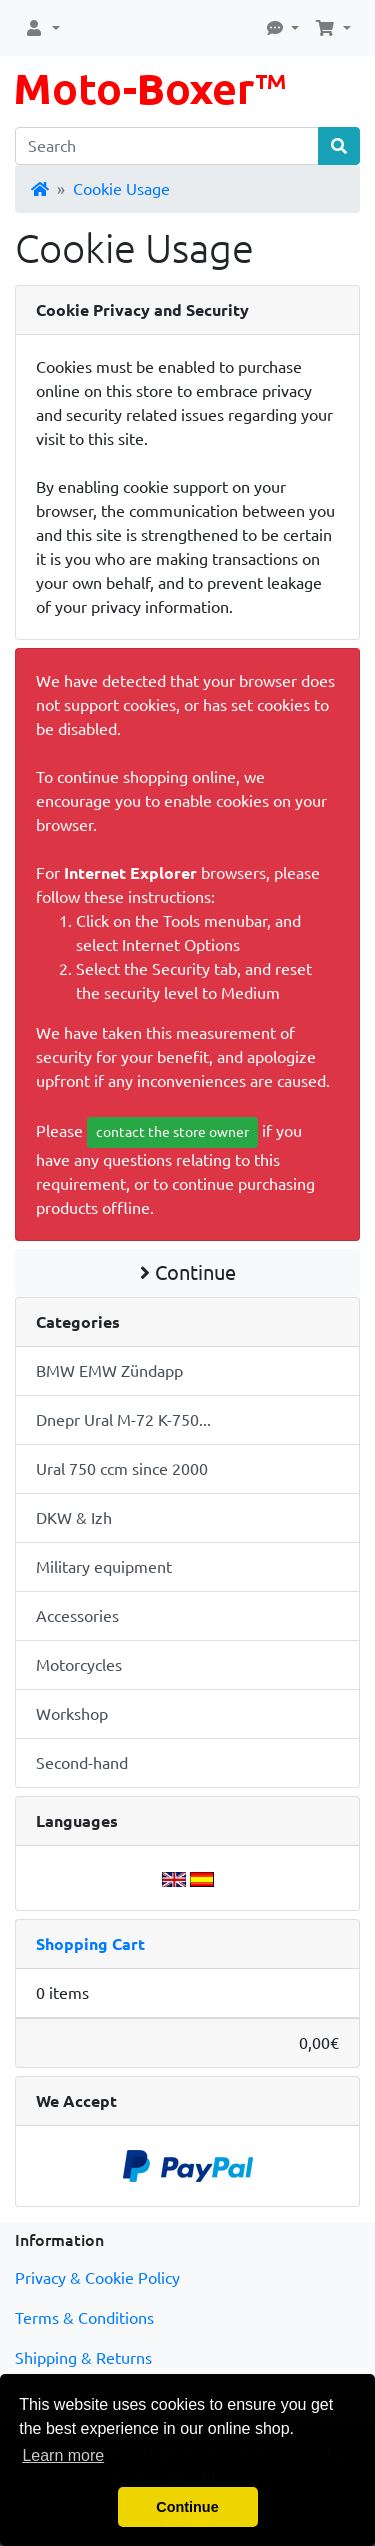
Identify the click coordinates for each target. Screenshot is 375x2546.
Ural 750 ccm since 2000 (122, 1469)
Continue (188, 1272)
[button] (42, 28)
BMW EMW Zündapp (109, 1371)
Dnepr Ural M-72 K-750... (123, 1420)
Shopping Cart (90, 1944)
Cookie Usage (121, 189)
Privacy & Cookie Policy (97, 2278)
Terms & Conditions (84, 2318)
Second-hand (82, 1763)
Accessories (77, 1616)
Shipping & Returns (83, 2358)
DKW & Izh (74, 1518)
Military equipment (104, 1567)
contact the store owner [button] (172, 1132)
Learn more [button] (63, 2455)
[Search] (167, 146)
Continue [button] (187, 2507)
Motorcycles (79, 1665)
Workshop (72, 1714)
